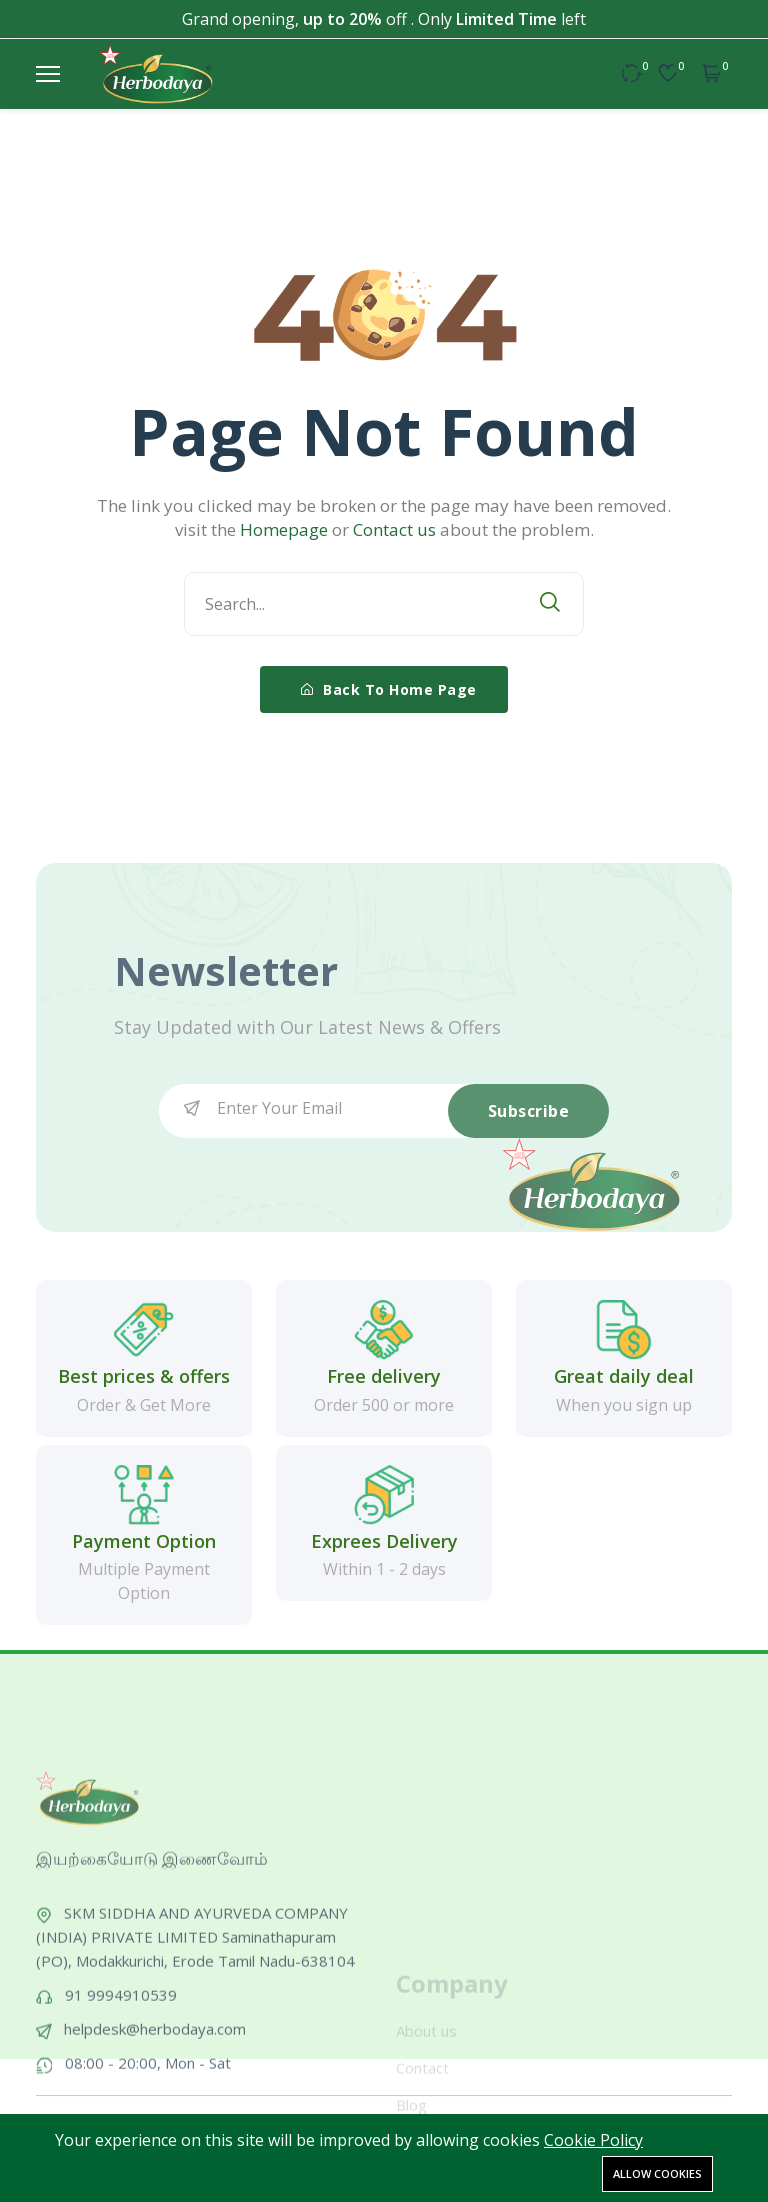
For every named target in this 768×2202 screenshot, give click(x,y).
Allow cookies (657, 2173)
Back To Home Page (389, 689)
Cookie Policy (593, 2140)
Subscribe (529, 1111)
